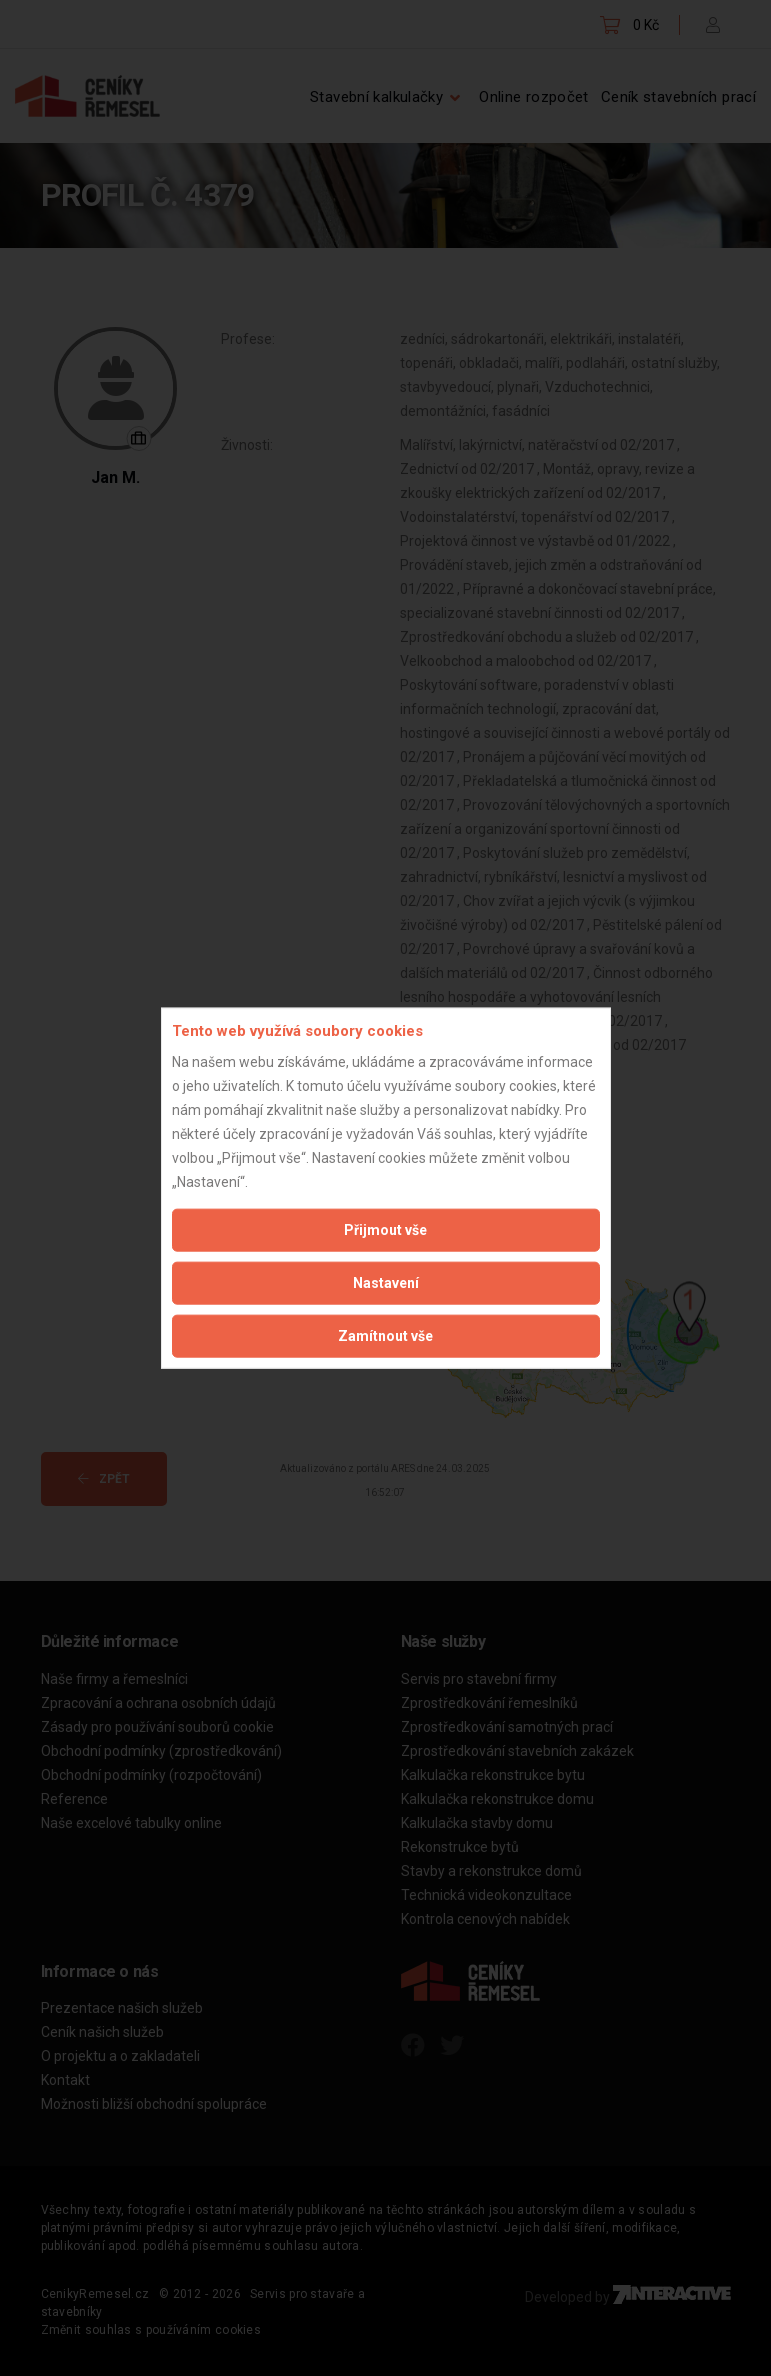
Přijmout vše (385, 1229)
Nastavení (386, 1282)
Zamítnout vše (385, 1335)
